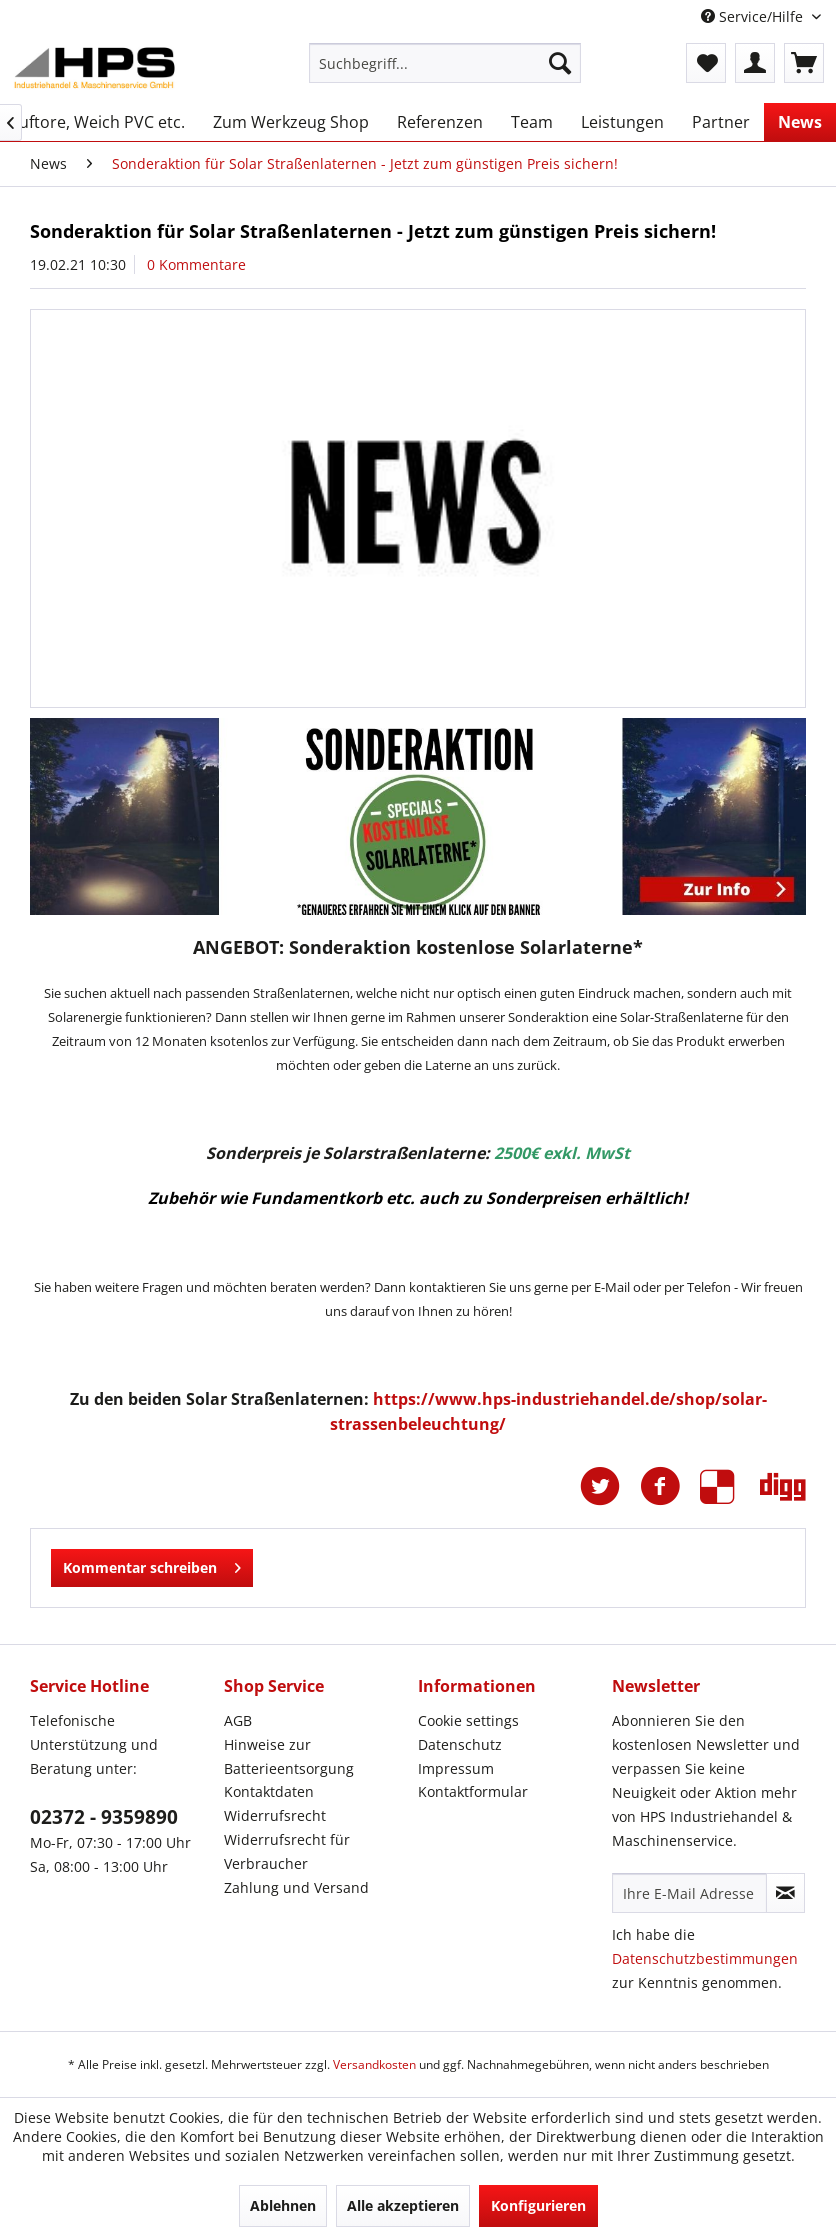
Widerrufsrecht (275, 1815)
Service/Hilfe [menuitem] (754, 16)
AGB (238, 1720)
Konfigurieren (538, 2205)
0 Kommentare (196, 264)
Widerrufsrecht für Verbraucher (287, 1851)
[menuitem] (445, 63)
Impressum (456, 1768)
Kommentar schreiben (152, 1564)
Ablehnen (283, 2205)
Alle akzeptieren (403, 2205)
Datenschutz (460, 1744)
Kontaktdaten (269, 1791)
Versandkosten (374, 2064)
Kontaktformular (473, 1791)
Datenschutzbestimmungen (705, 1958)
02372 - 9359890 (104, 1817)
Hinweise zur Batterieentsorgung (289, 1756)
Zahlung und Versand (296, 1887)
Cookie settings (468, 1720)
